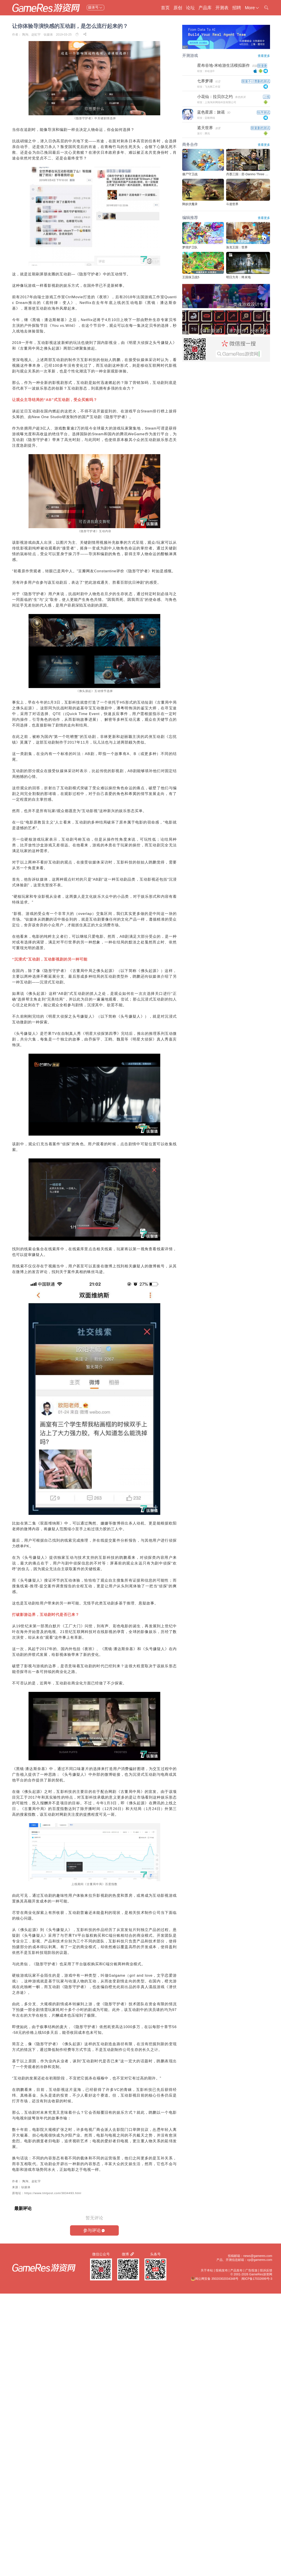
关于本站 (207, 2270)
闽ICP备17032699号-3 (256, 2278)
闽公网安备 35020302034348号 (214, 2278)
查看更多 (264, 56)
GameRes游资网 (260, 2274)
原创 (177, 7)
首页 (165, 7)
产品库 (205, 7)
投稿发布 (222, 2270)
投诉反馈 (266, 2270)
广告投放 (251, 2270)
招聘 (236, 7)
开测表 (222, 7)
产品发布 (236, 2270)
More (252, 7)
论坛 (190, 7)
